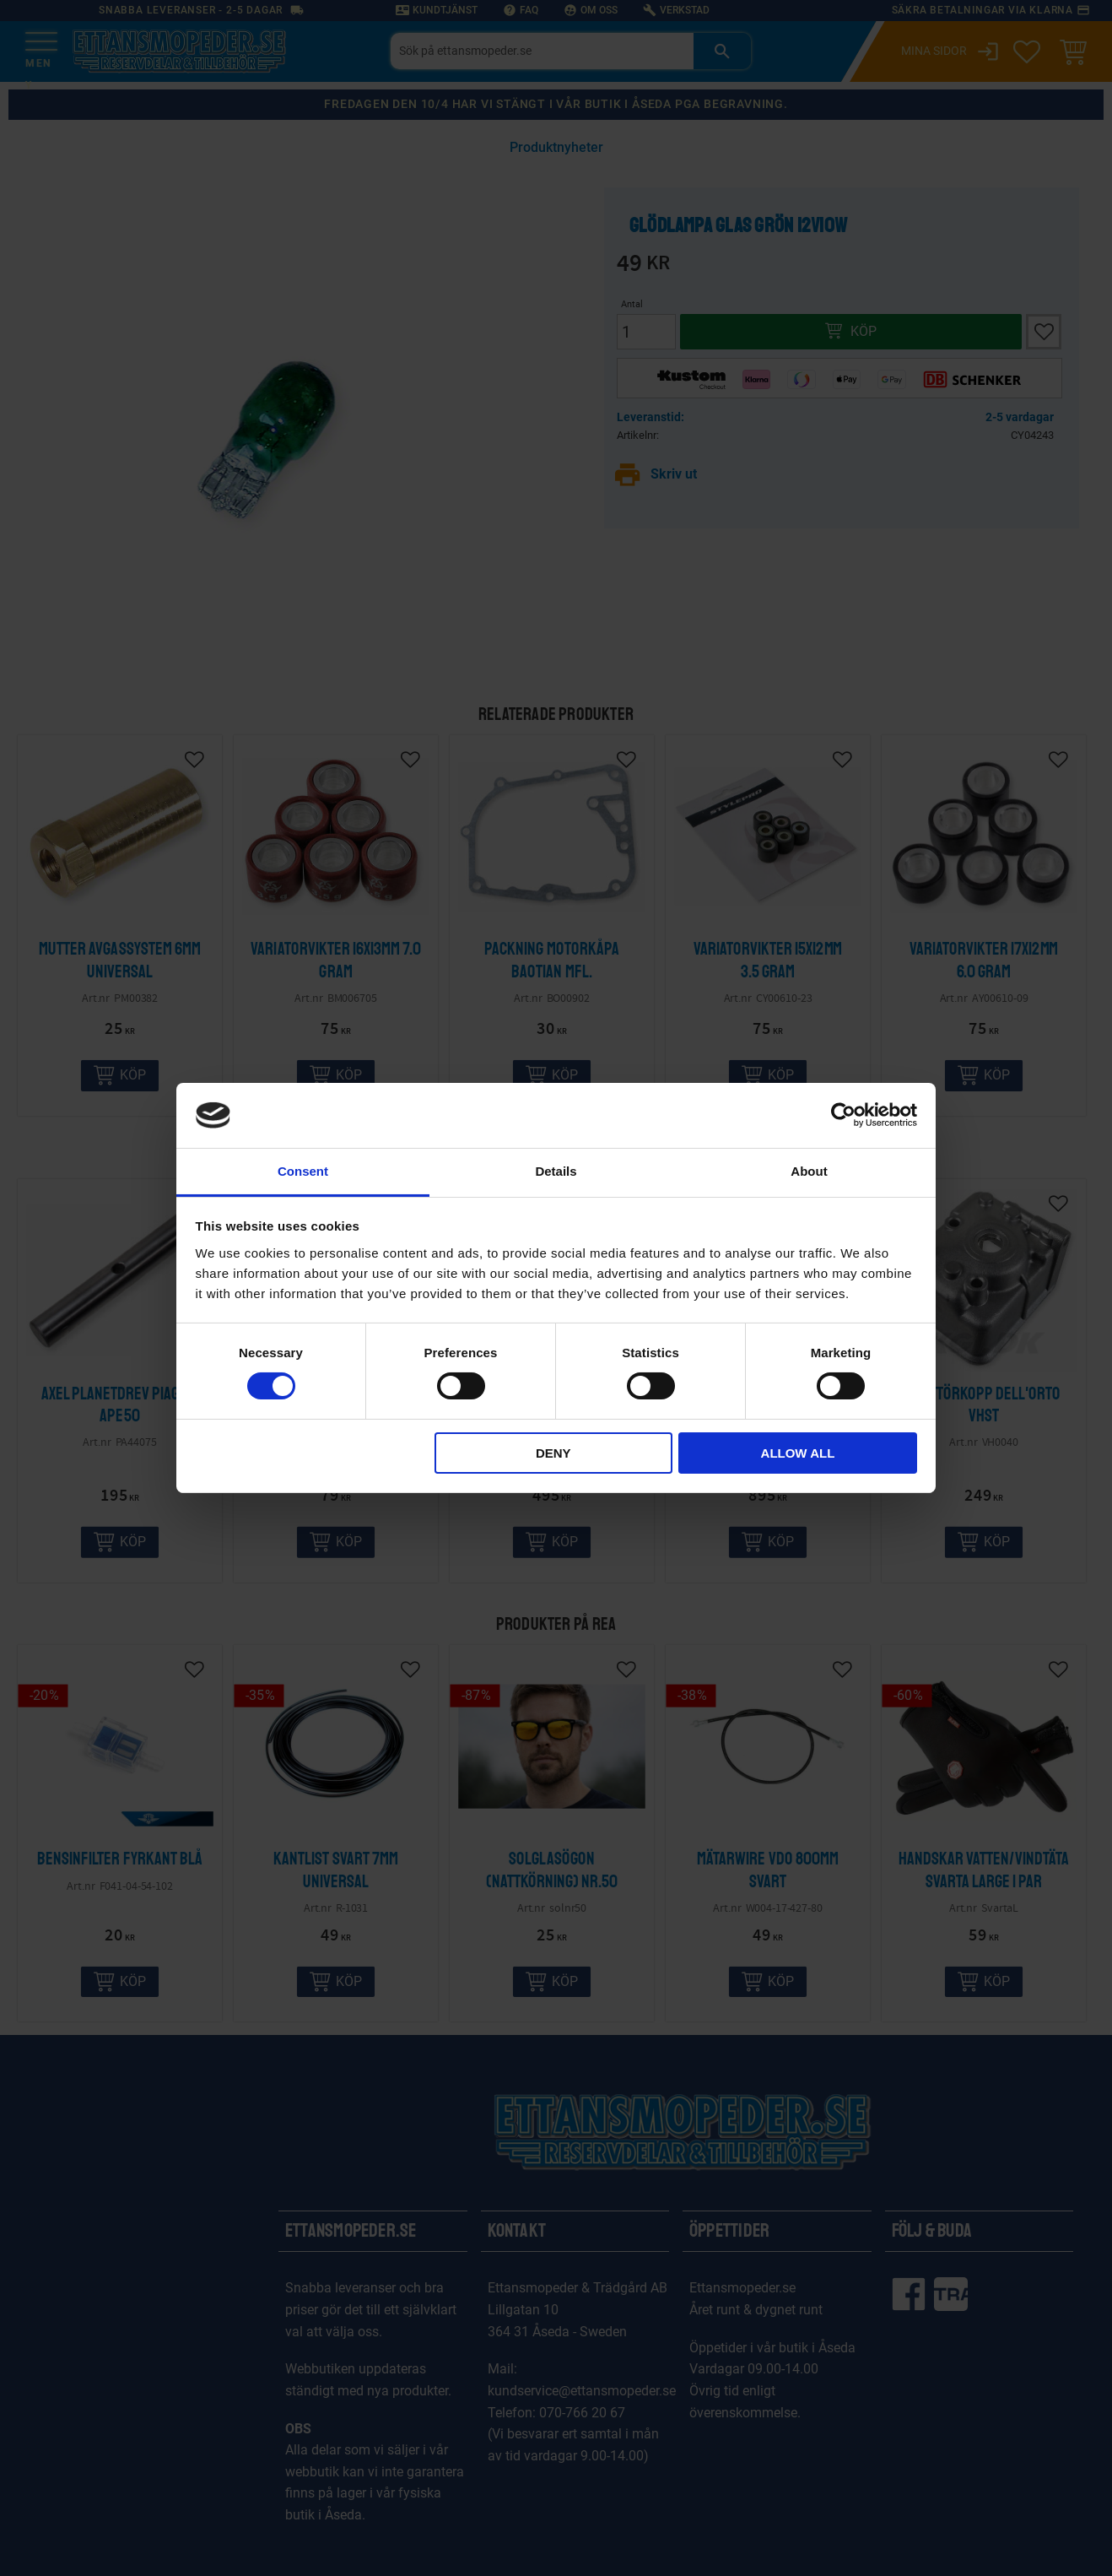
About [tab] (809, 1171)
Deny (553, 1453)
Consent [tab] (303, 1171)
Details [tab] (555, 1171)
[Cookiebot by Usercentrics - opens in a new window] (843, 1115)
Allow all (798, 1453)
